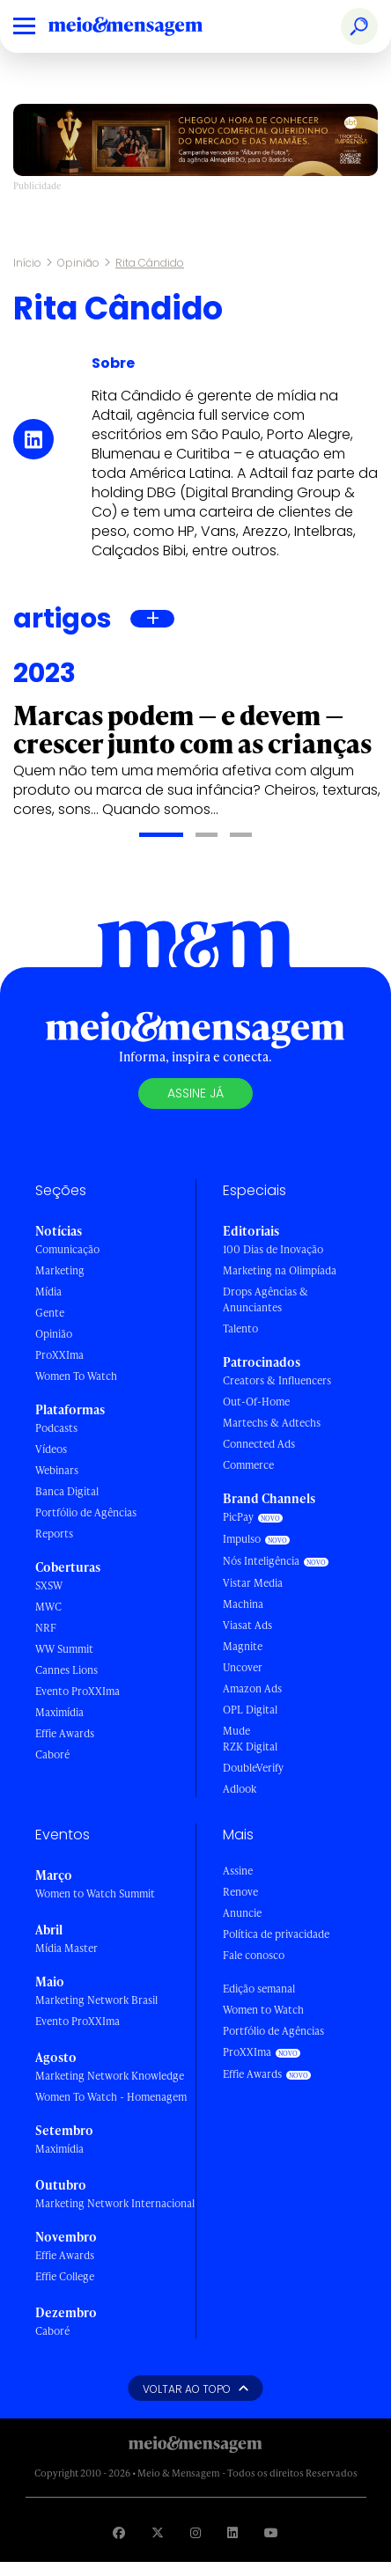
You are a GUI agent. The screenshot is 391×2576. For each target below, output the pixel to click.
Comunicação (67, 1249)
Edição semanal (259, 1988)
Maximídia (59, 1712)
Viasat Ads (247, 1625)
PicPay (238, 1516)
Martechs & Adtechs (272, 1422)
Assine (238, 1870)
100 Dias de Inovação (273, 1249)
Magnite (242, 1646)
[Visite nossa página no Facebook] (119, 2532)
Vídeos (51, 1449)
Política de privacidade (276, 1933)
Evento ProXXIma (77, 1691)
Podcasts (56, 1427)
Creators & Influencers (277, 1380)
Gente (49, 1312)
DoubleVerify (253, 1767)
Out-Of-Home (256, 1401)
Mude (236, 1730)
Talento (240, 1328)
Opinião (78, 262)
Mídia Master (66, 1948)
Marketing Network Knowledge (109, 2075)
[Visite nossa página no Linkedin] (232, 2532)
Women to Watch (263, 2009)
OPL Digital (250, 1709)
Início (27, 262)
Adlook (239, 1788)
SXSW (49, 1585)
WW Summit (64, 1648)
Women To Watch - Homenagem (111, 2096)
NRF (45, 1627)
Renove (240, 1891)
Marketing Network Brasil (96, 2000)
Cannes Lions (66, 1669)
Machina (243, 1603)
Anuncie (242, 1912)
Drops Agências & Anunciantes (265, 1299)
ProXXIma (59, 1354)
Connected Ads (259, 1443)
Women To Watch (76, 1376)
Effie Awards (64, 1733)
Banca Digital (67, 1491)
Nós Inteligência (261, 1560)
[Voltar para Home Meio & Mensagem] (145, 26)
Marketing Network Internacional (115, 2203)
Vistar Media (253, 1582)
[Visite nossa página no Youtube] (271, 2532)
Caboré (52, 1754)
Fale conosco (253, 1955)
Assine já (195, 1093)
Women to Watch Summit (95, 1893)
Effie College (64, 2276)
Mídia (48, 1291)
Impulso (242, 1538)
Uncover (242, 1667)
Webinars (56, 1470)
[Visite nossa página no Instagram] (195, 2532)
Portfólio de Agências (85, 1512)
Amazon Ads (252, 1688)
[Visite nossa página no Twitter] (157, 2532)
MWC (48, 1606)
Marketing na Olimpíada (279, 1270)
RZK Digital (250, 1746)
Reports (54, 1533)
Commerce (248, 1464)
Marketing (60, 1270)
